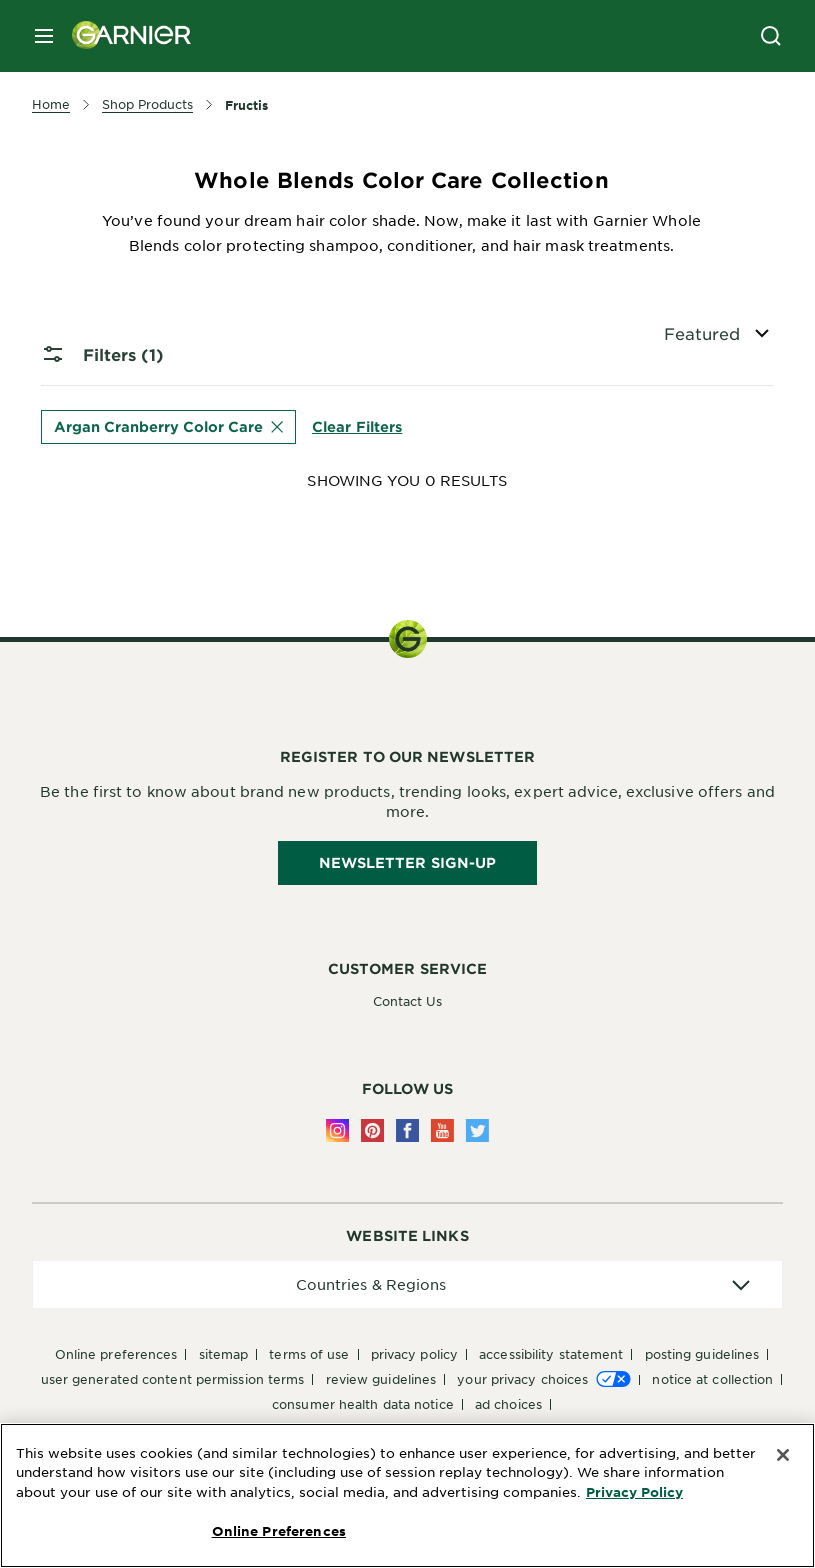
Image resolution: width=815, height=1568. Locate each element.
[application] (407, 1284)
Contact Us (408, 1001)
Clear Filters (357, 426)
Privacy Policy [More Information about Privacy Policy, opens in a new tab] (634, 1492)
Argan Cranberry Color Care (168, 426)
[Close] (783, 1455)
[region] (407, 1495)
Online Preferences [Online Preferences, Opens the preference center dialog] (279, 1531)
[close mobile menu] (44, 36)
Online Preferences (116, 1354)
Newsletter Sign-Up (408, 862)
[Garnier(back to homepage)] (124, 36)
